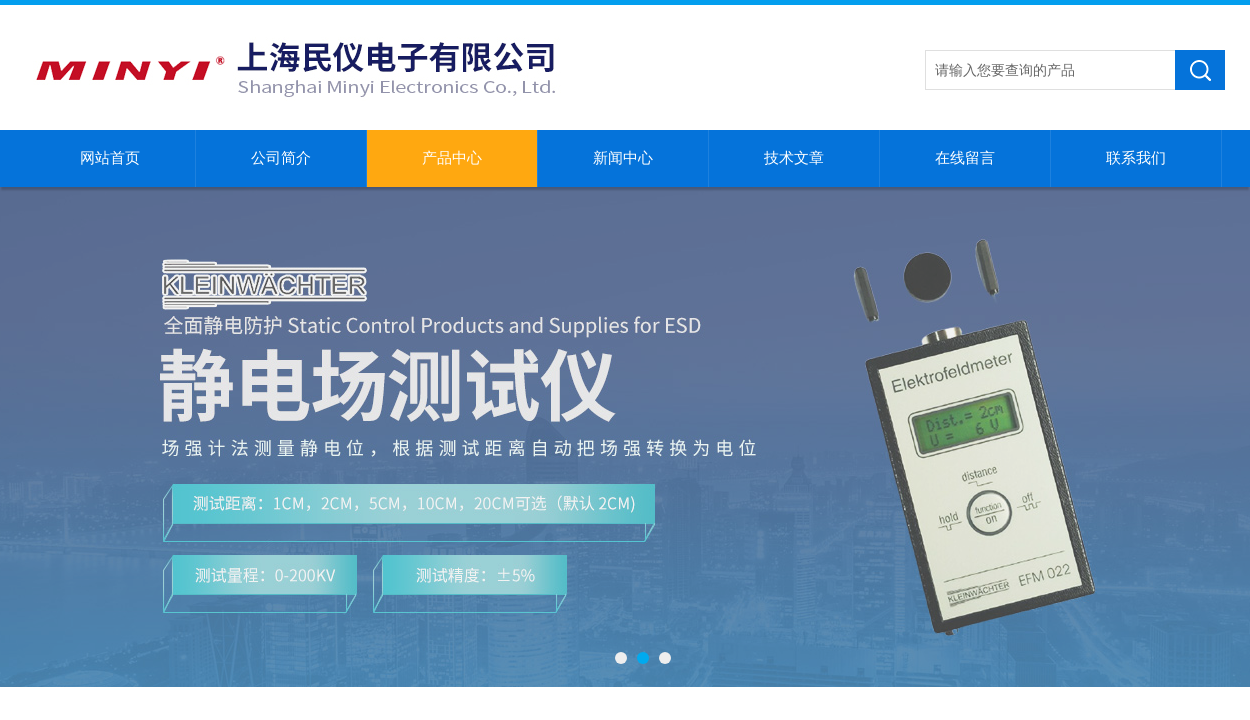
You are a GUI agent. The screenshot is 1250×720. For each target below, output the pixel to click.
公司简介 (281, 158)
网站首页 (110, 158)
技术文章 (794, 158)
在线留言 (965, 158)
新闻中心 (623, 158)
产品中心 (452, 158)
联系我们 (1136, 158)
